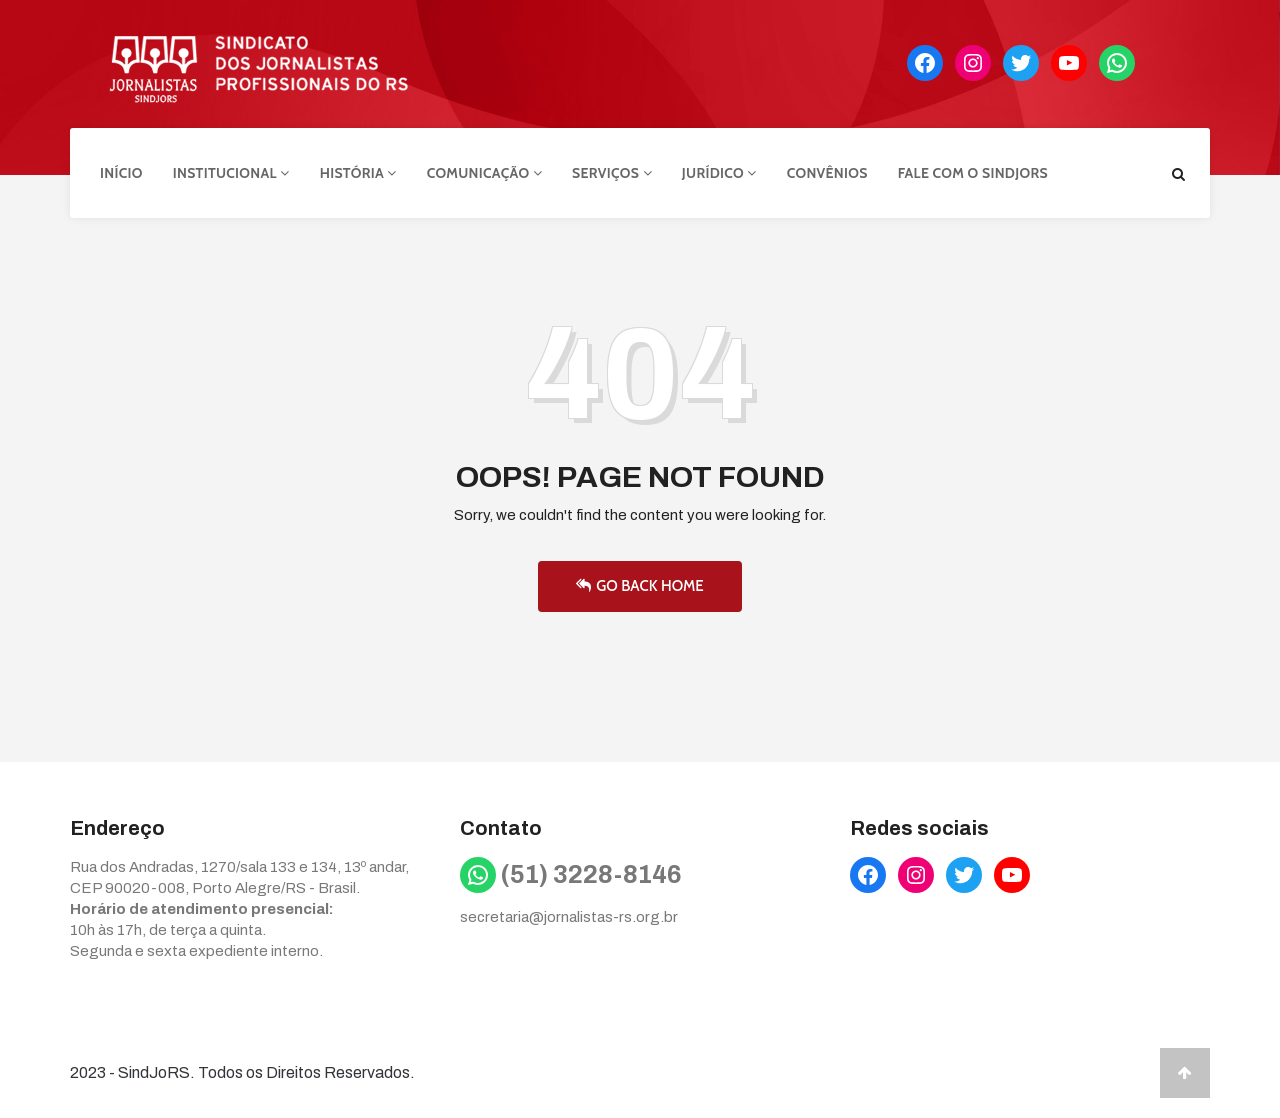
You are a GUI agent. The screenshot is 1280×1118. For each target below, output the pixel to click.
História (358, 173)
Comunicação (484, 173)
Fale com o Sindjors (973, 173)
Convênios (827, 173)
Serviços (612, 173)
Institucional (231, 173)
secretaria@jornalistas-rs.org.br (569, 917)
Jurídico (719, 173)
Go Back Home (639, 586)
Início (121, 173)
